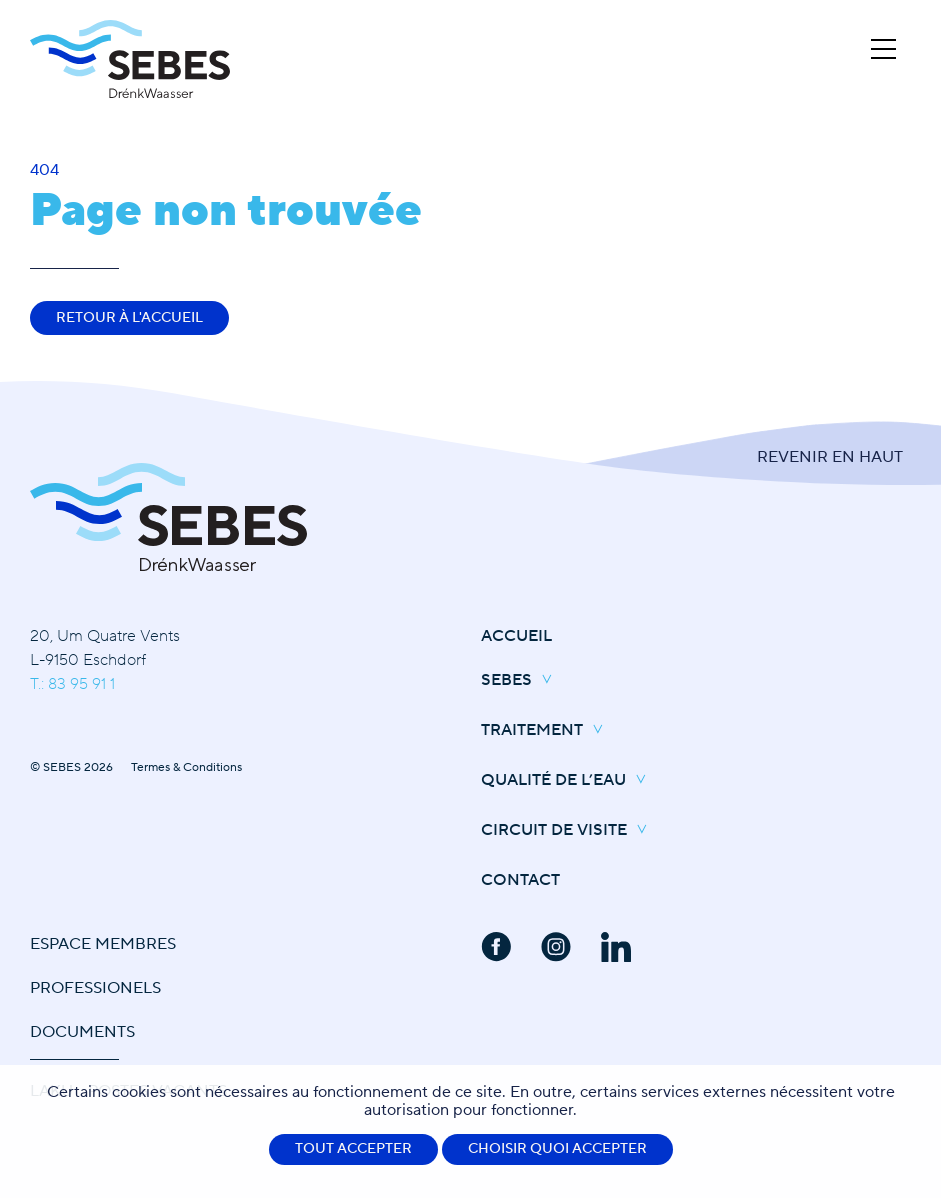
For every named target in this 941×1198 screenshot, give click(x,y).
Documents (82, 1032)
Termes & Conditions (186, 767)
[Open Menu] (883, 49)
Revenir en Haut (830, 457)
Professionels (95, 988)
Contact (520, 880)
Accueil (516, 636)
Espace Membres (103, 944)
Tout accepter (353, 1149)
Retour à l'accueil (129, 318)
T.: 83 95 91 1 (72, 684)
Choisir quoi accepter (557, 1149)
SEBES (521, 681)
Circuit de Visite (569, 831)
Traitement (547, 731)
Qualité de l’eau (568, 781)
